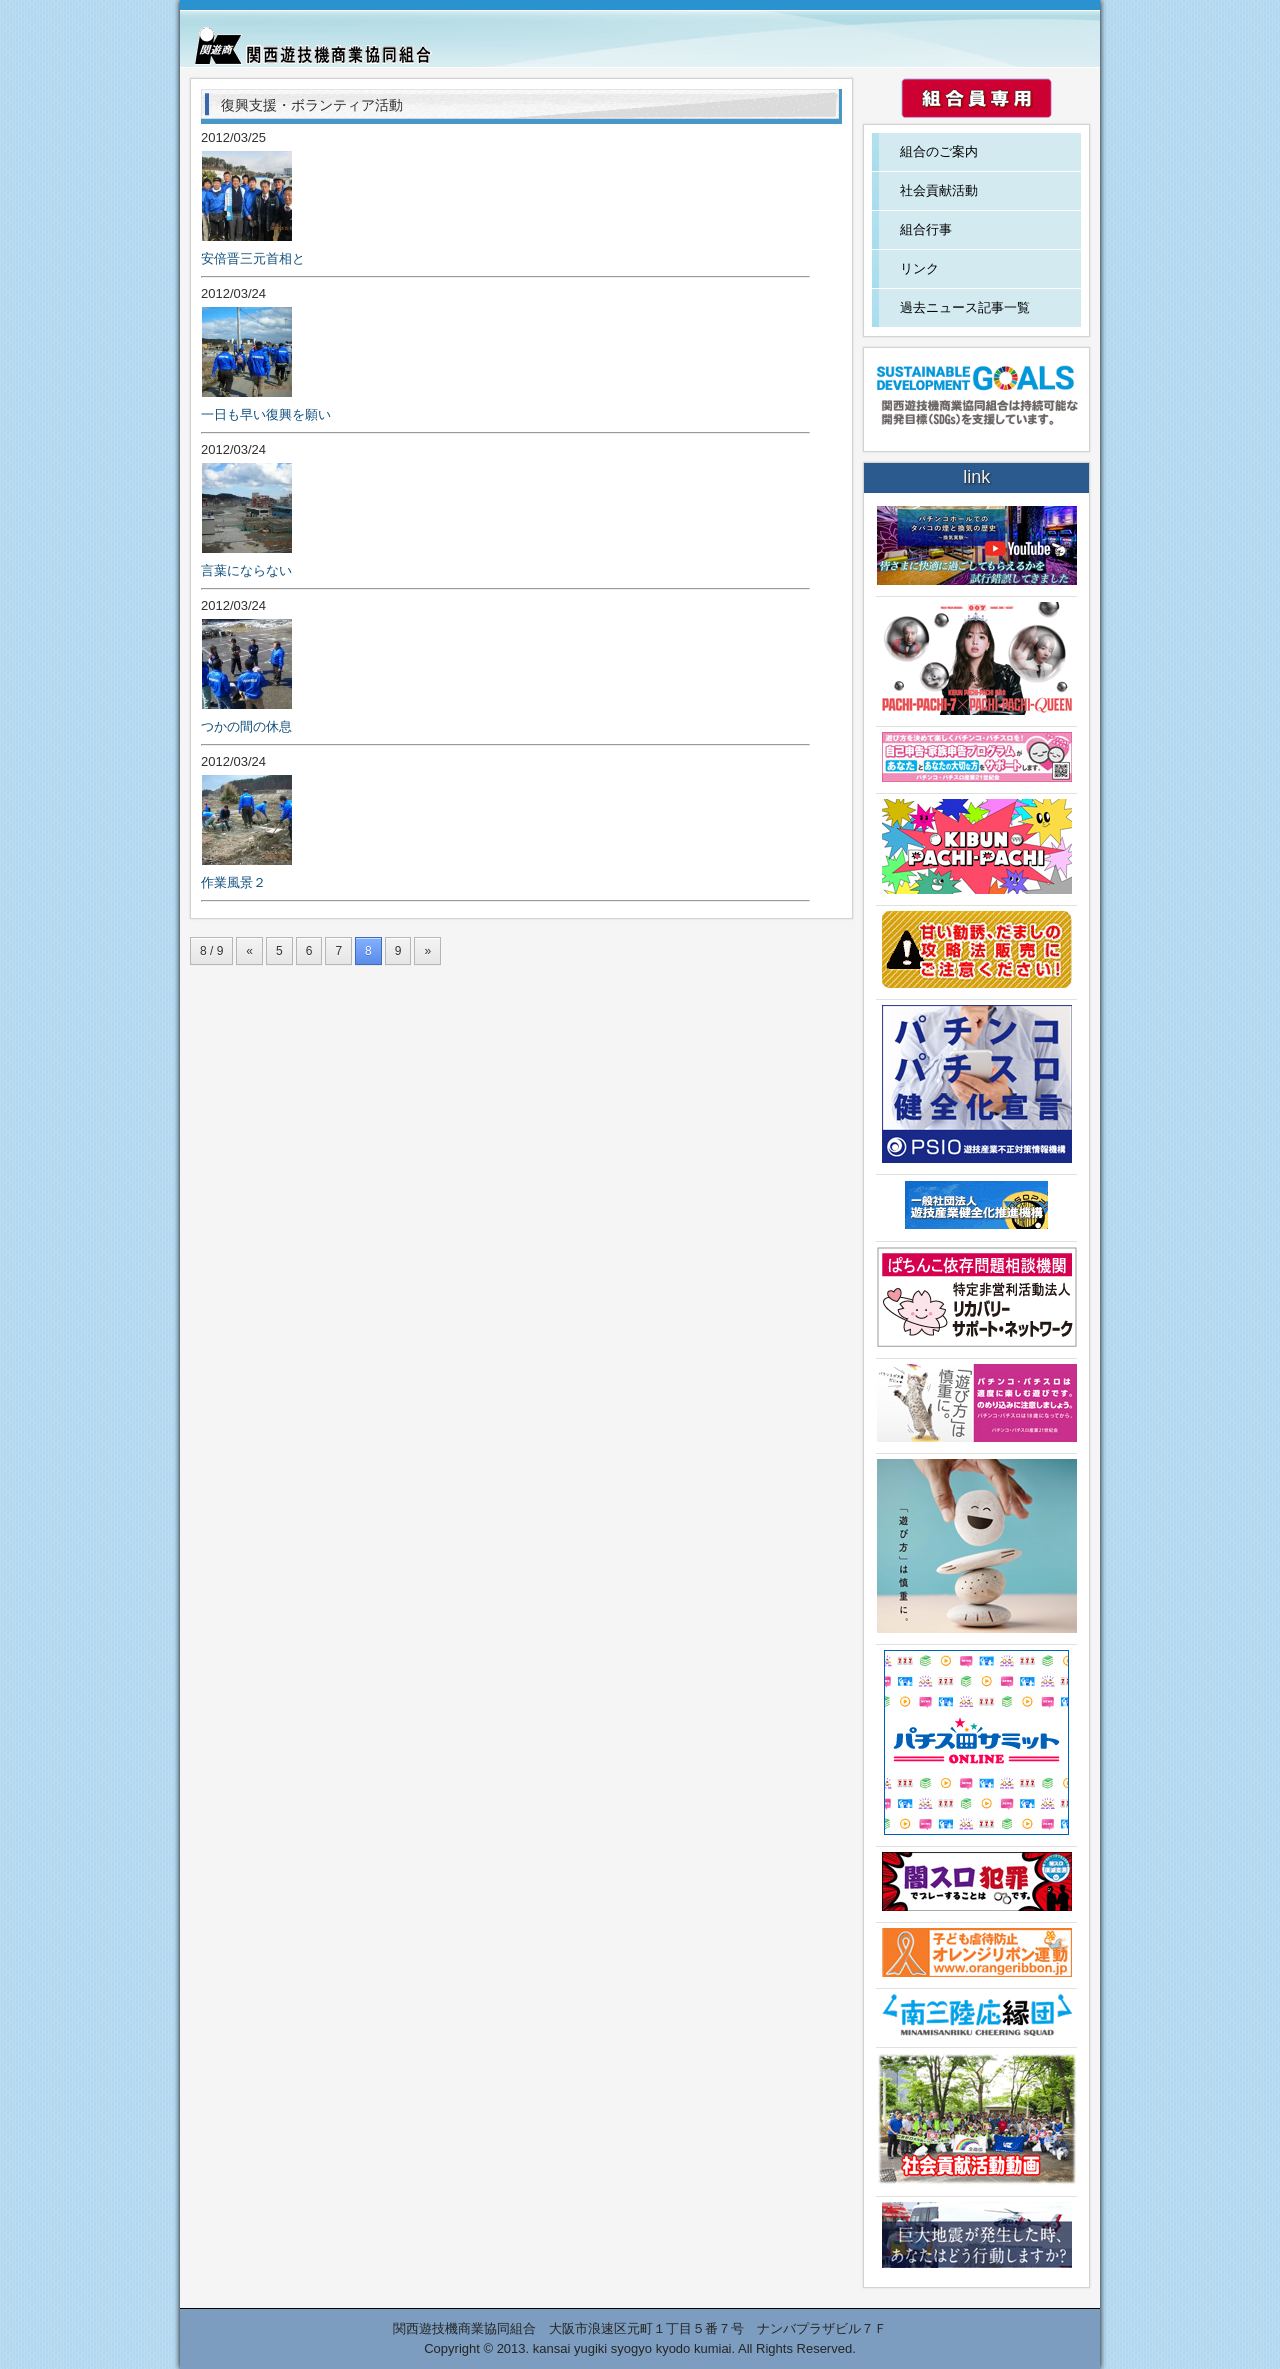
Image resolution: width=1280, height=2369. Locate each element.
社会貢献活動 (939, 190)
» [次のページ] (427, 951)
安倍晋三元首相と (253, 258)
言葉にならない (246, 570)
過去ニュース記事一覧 (965, 307)
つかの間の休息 (246, 726)
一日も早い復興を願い (266, 414)
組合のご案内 (939, 151)
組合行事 (926, 229)
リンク (919, 268)
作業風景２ (233, 882)
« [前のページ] (249, 951)
